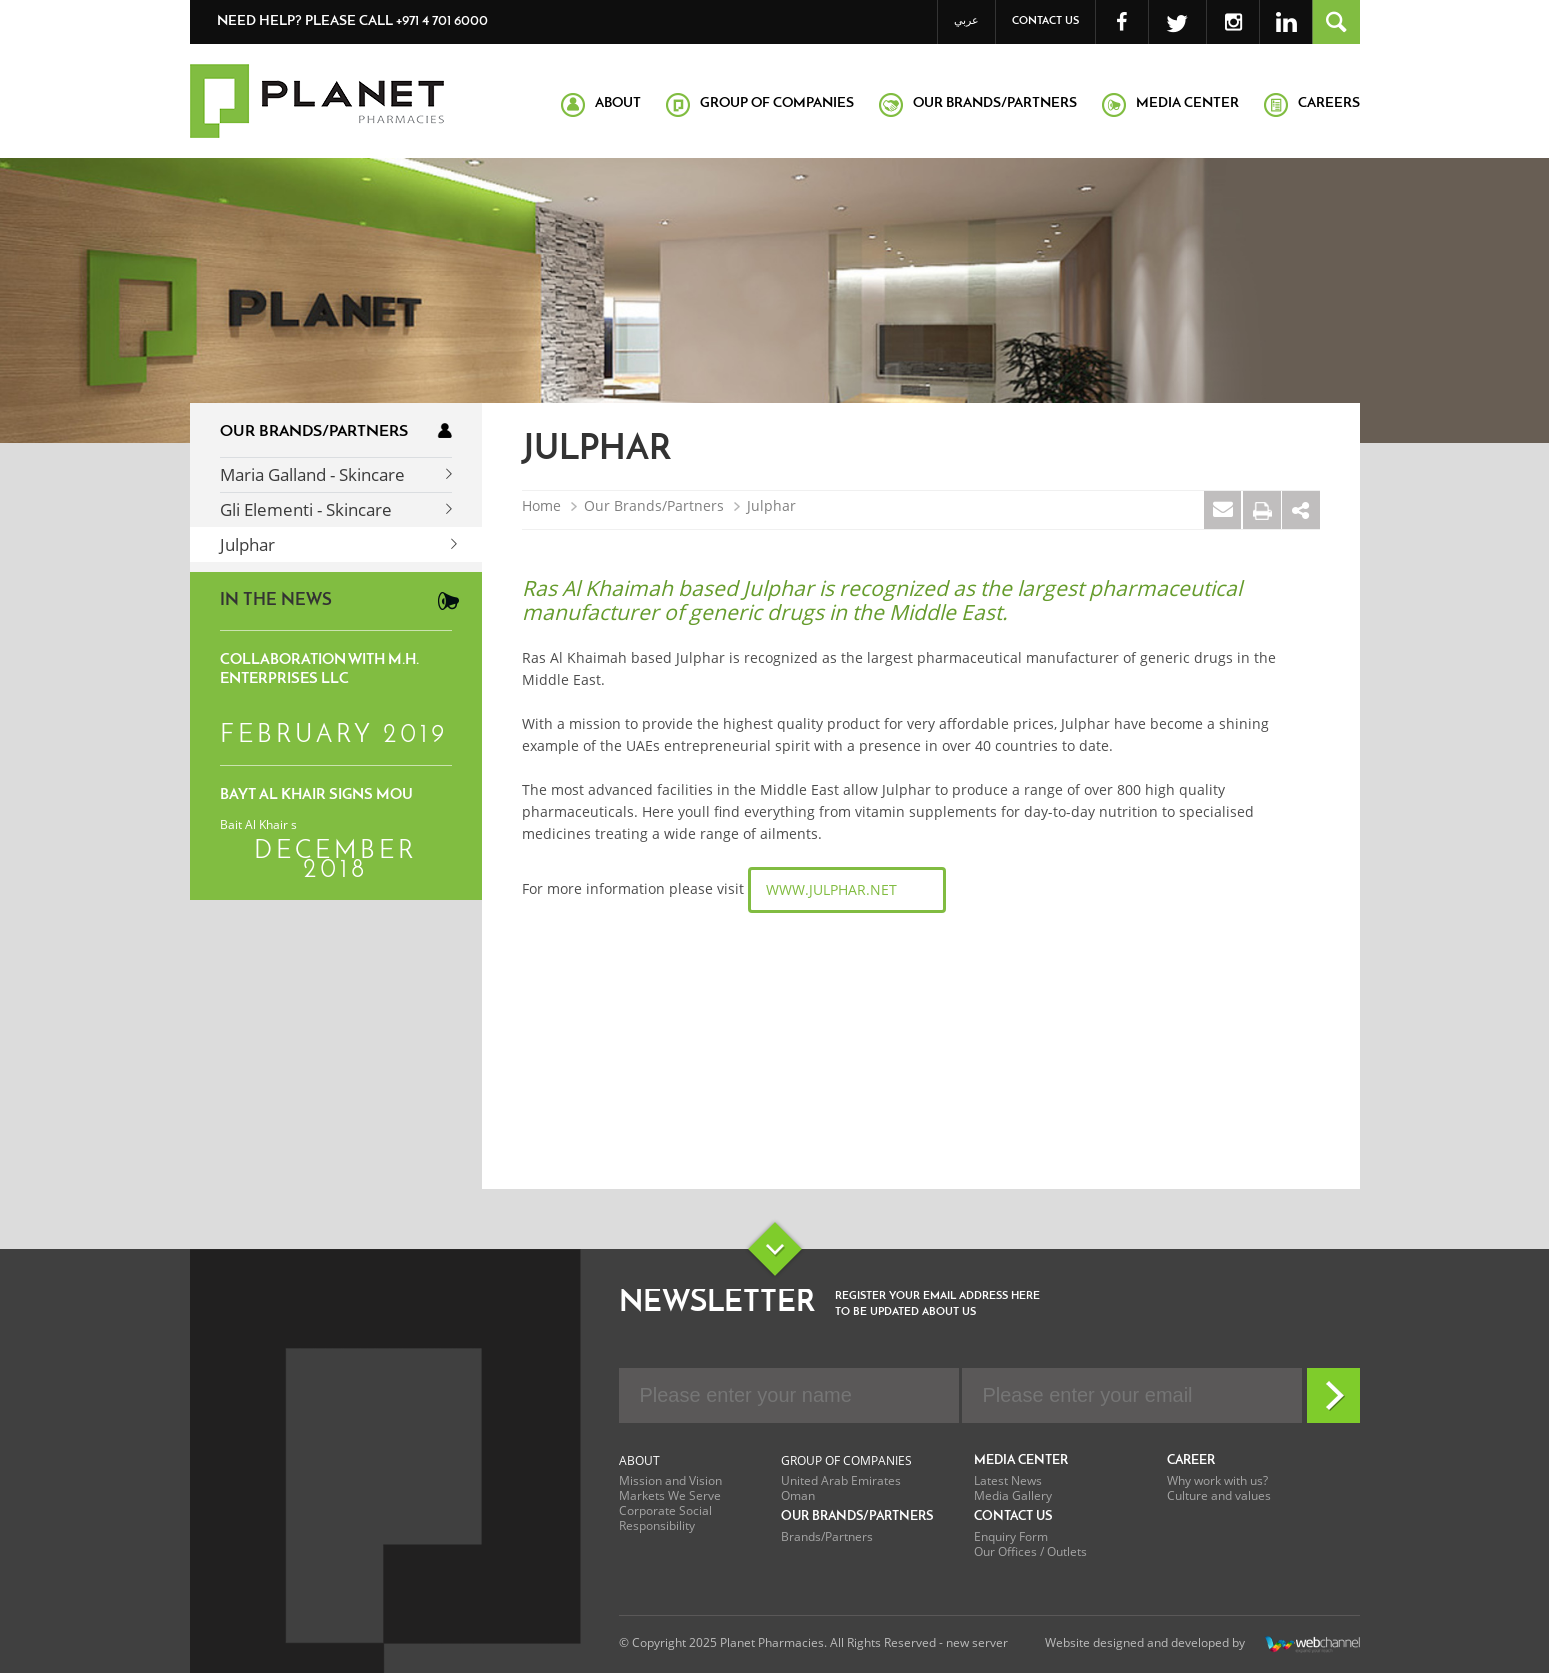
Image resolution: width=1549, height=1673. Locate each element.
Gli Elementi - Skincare (306, 509)
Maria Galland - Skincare (312, 474)
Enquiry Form (1011, 1536)
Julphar (247, 544)
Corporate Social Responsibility (665, 1518)
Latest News (1008, 1480)
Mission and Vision (670, 1480)
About (639, 1460)
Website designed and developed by (1202, 1644)
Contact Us (1045, 21)
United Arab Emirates (841, 1480)
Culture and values (1219, 1495)
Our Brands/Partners (654, 506)
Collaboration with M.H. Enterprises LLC (319, 670)
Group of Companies (846, 1460)
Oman (798, 1495)
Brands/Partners (827, 1536)
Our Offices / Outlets (1030, 1551)
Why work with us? (1217, 1480)
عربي (966, 21)
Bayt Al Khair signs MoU (316, 795)
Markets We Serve (670, 1495)
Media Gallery (1013, 1495)
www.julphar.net (831, 889)
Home (541, 506)
